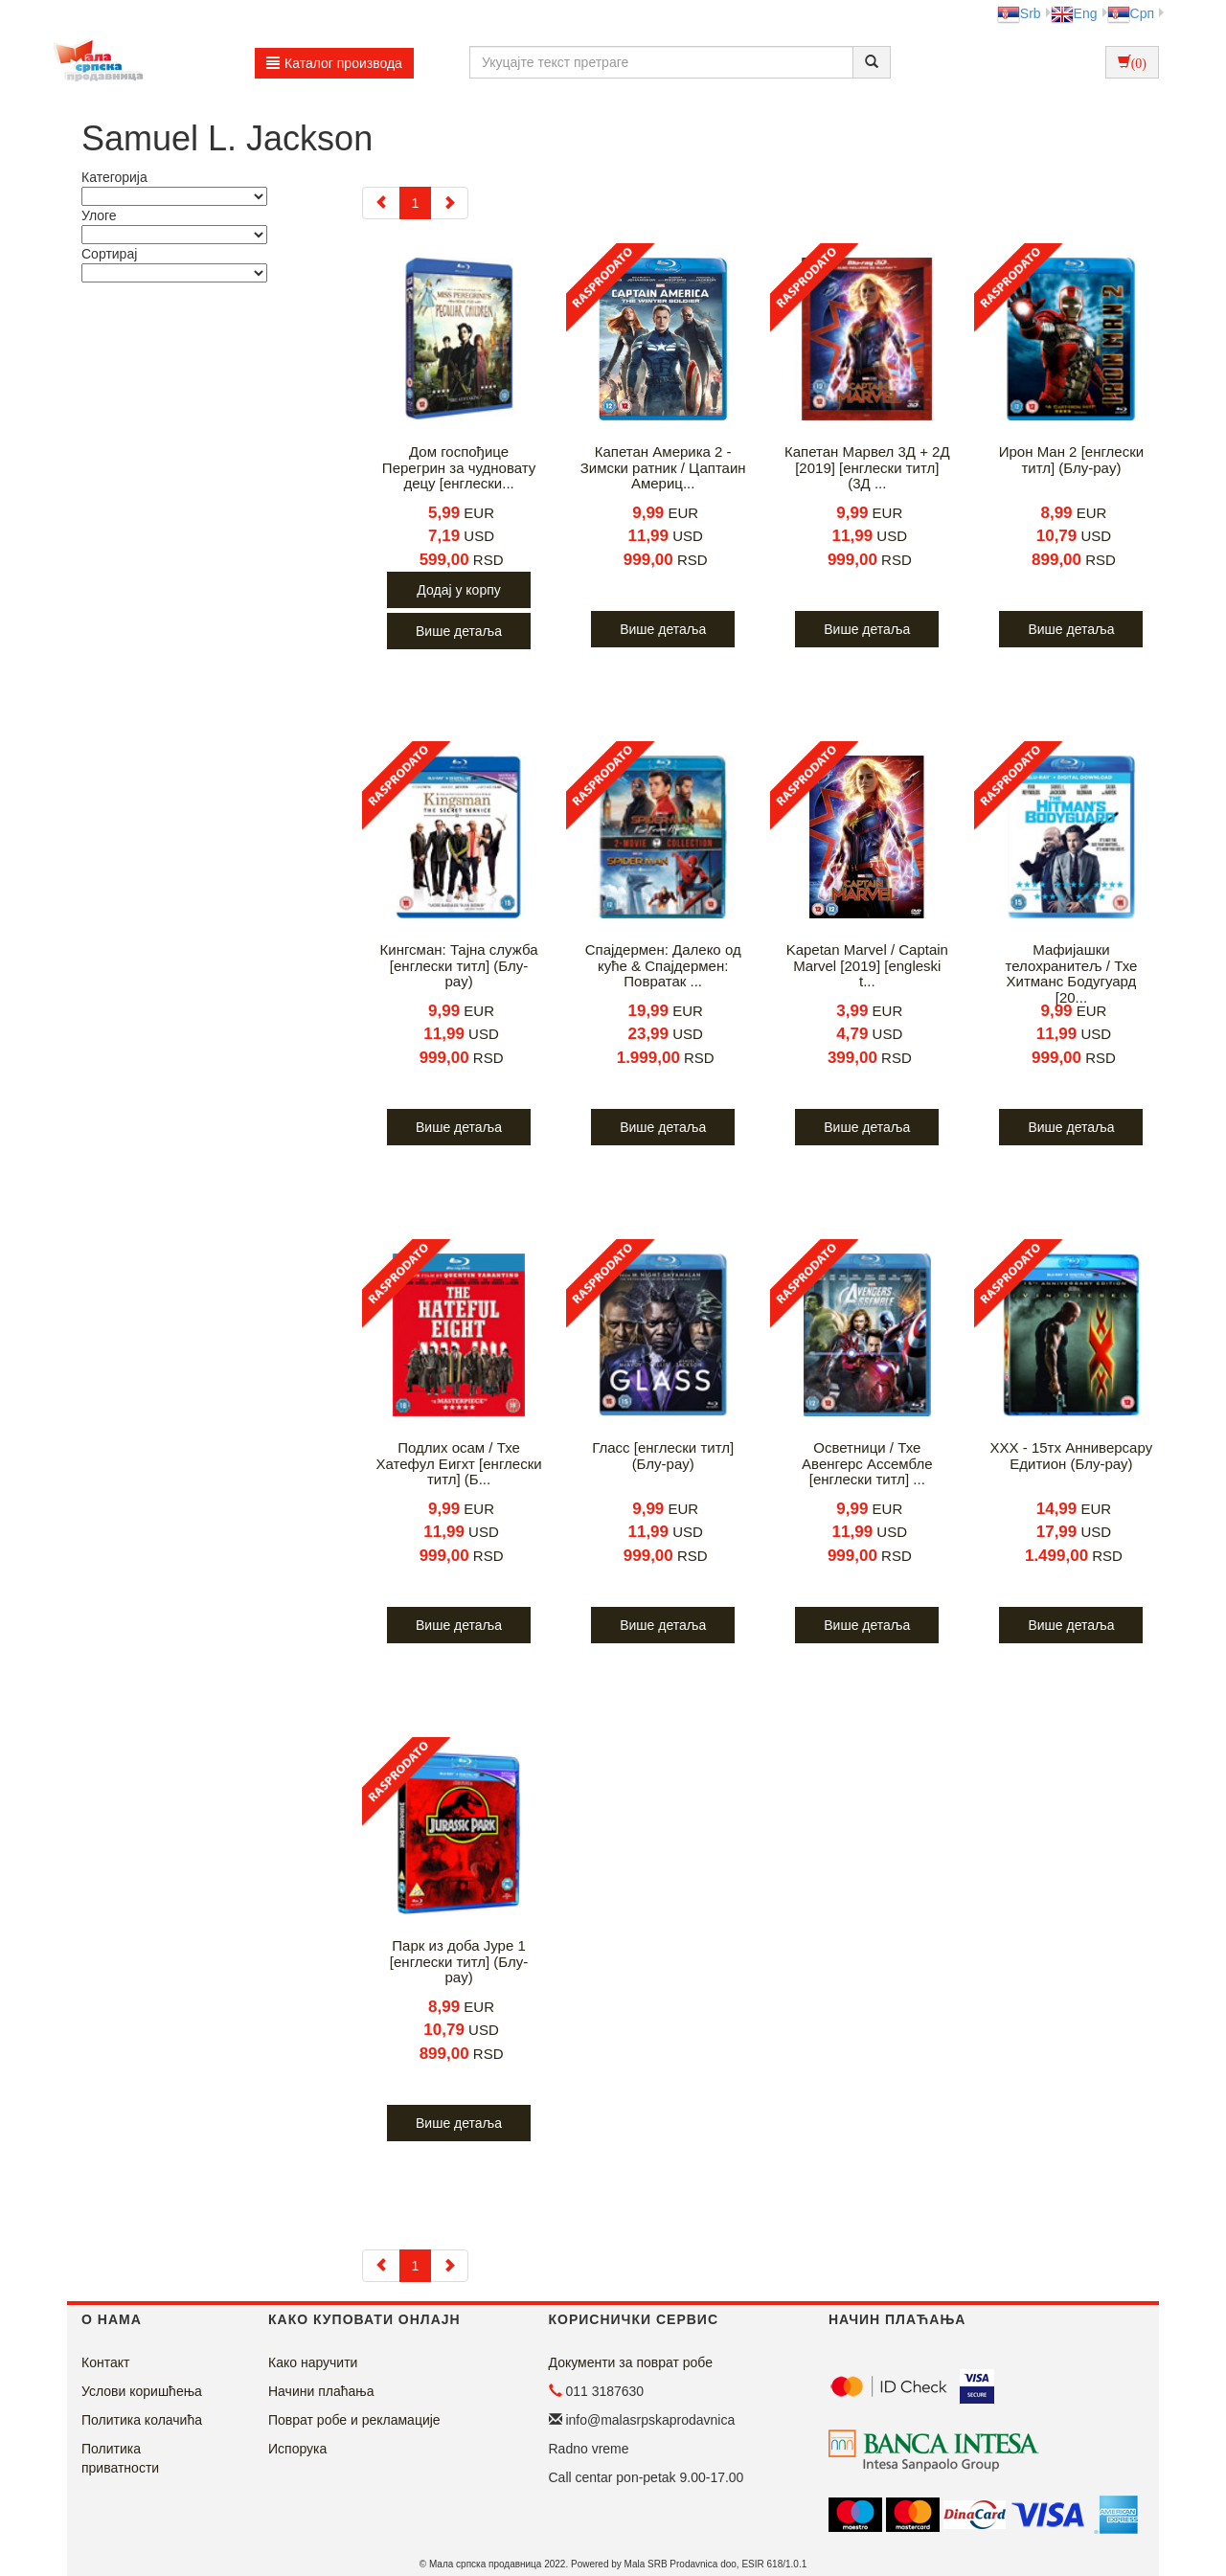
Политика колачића (141, 2420)
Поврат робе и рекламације (354, 2420)
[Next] (449, 203)
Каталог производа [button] (334, 63)
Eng (1074, 13)
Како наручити (312, 2362)
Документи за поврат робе (631, 2362)
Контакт (105, 2362)
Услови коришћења (141, 2391)
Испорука (297, 2448)
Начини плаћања (321, 2391)
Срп (1130, 13)
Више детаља (459, 631)
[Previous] (381, 203)
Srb (1019, 13)
